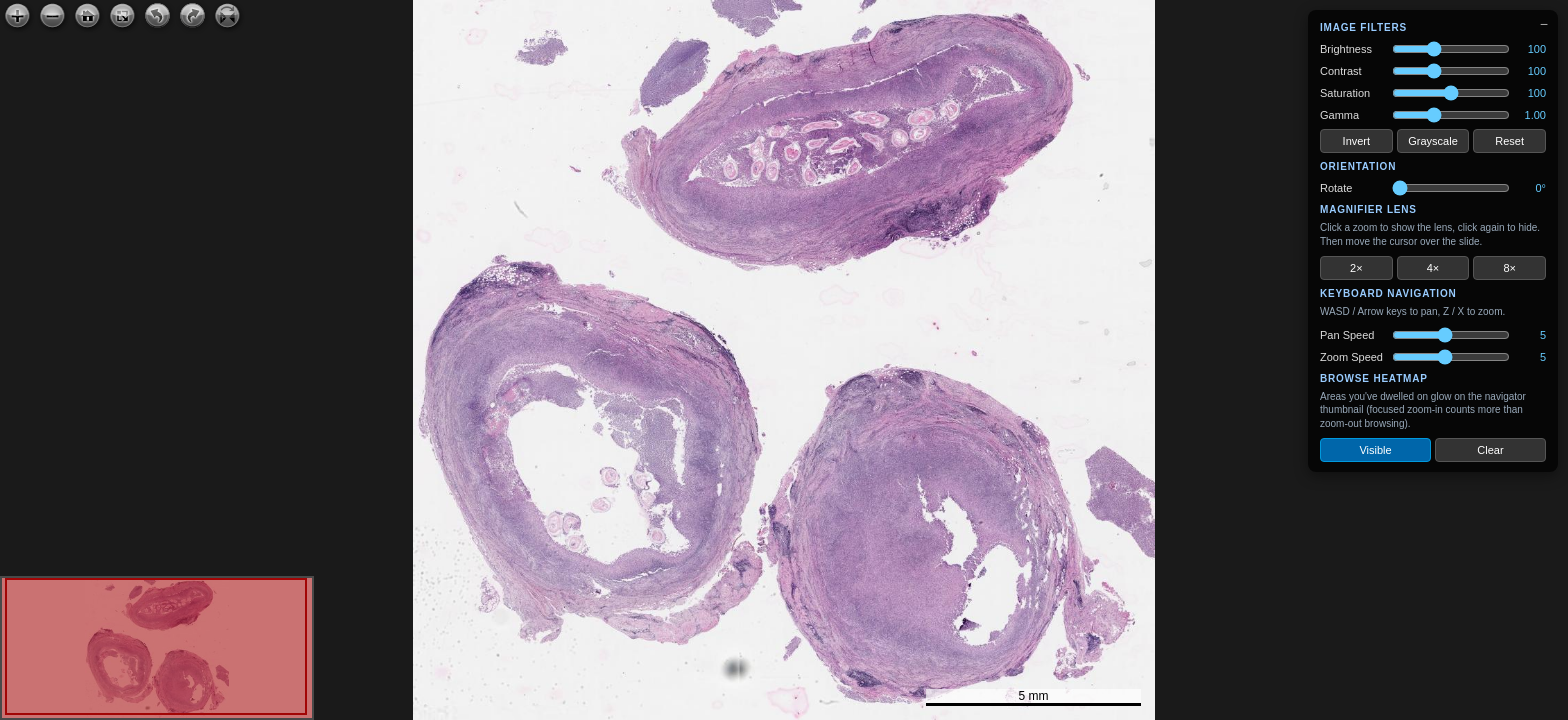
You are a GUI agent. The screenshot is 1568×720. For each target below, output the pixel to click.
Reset (1509, 141)
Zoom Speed (1351, 357)
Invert (1357, 141)
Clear (1490, 450)
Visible (1375, 450)
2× (1356, 268)
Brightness (1346, 49)
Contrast (1341, 71)
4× (1433, 268)
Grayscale (1433, 141)
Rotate (1336, 188)
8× (1509, 268)
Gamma (1339, 115)
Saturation (1345, 93)
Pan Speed (1347, 335)
